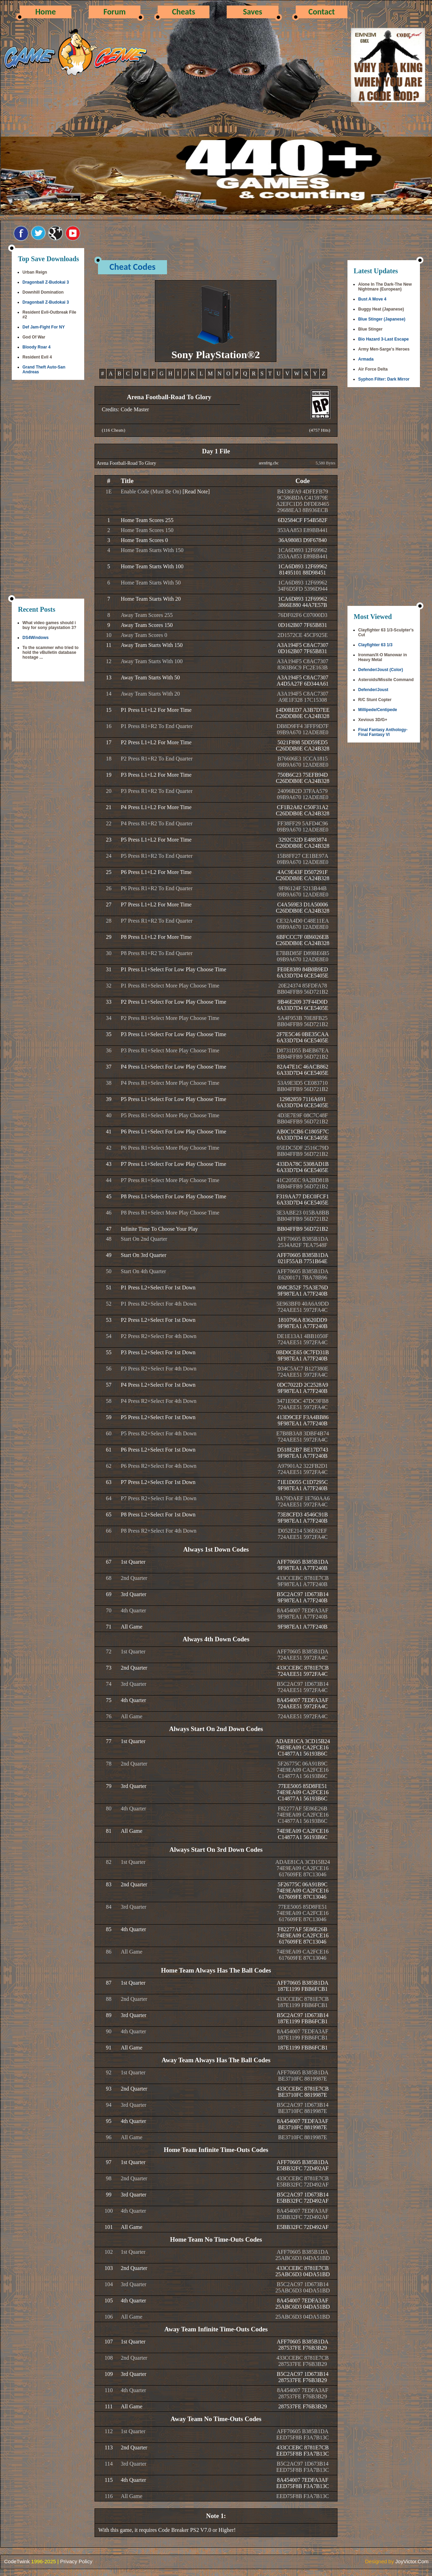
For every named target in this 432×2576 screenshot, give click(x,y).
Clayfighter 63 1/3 (375, 644)
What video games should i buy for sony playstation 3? (49, 625)
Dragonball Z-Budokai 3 (45, 282)
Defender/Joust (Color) (380, 669)
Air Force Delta (372, 369)
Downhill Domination (42, 292)
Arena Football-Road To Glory (126, 463)
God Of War (33, 337)
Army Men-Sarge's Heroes (384, 349)
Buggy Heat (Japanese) (381, 309)
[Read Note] (196, 491)
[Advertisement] (48, 489)
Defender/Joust (373, 689)
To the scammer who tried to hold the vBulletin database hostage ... (50, 652)
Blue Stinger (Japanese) (381, 319)
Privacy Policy (76, 2561)
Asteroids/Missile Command (386, 679)
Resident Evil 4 (37, 357)
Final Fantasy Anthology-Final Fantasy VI (383, 732)
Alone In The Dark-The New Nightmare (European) (385, 287)
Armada (366, 359)
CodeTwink (17, 2561)
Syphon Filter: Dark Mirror (384, 379)
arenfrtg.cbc (269, 463)
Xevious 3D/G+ (372, 719)
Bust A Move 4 (372, 299)
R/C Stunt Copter (375, 699)
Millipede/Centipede (377, 709)
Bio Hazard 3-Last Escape (383, 339)
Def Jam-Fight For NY (43, 327)
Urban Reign (34, 272)
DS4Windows (35, 637)
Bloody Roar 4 (36, 347)
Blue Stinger (370, 329)
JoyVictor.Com (412, 2561)
